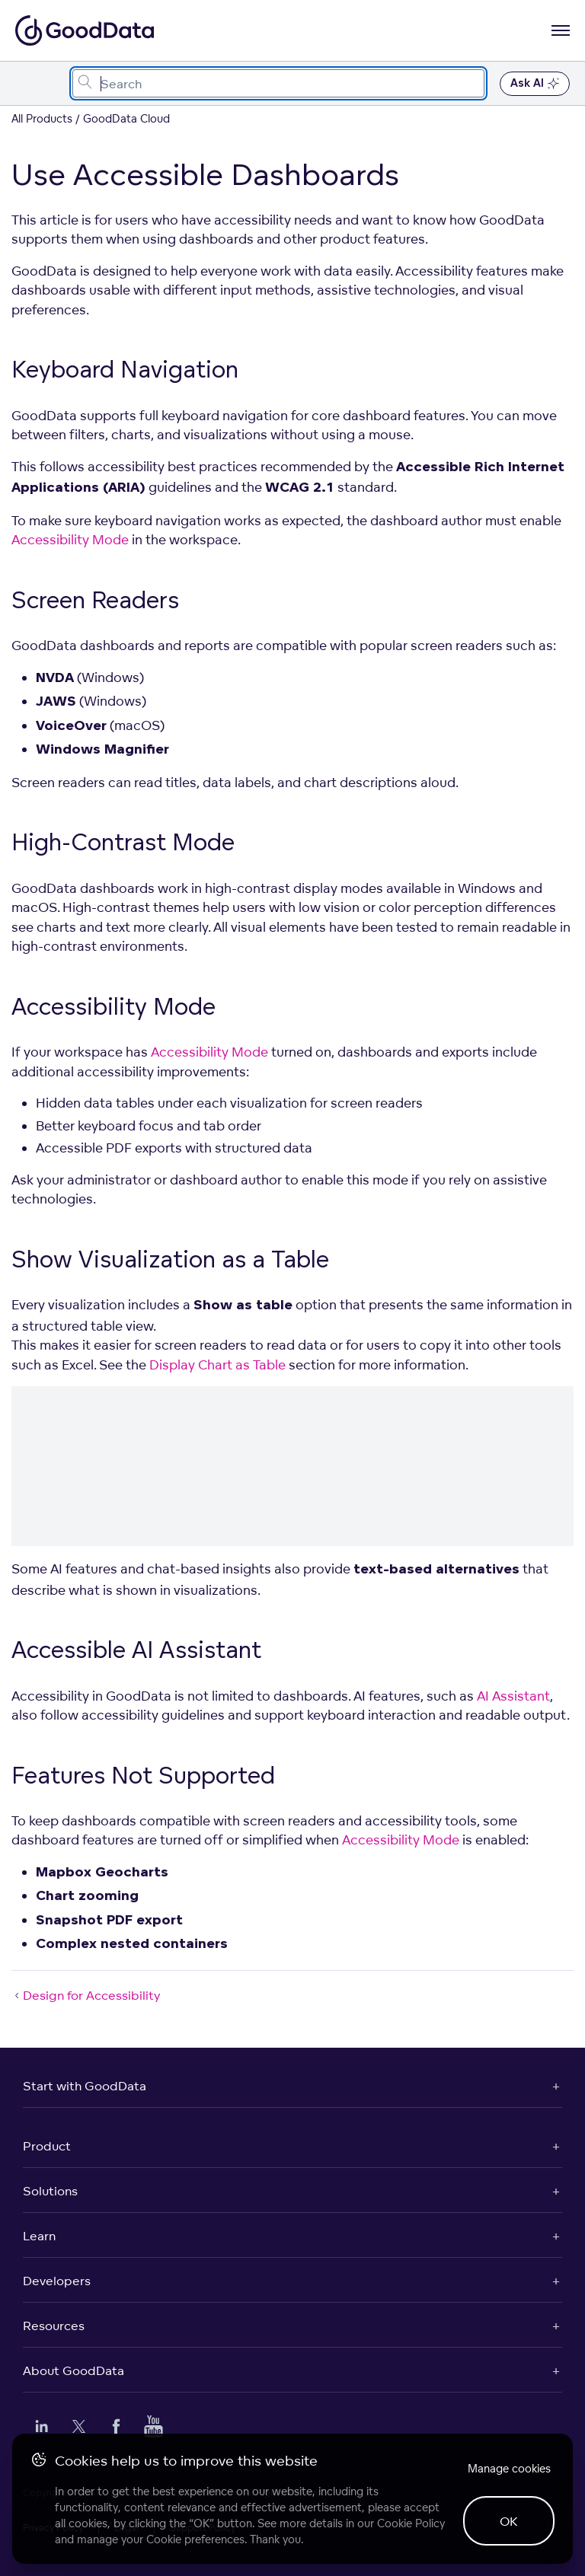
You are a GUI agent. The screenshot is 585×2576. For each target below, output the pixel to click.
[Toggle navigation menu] (29, 83)
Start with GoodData (84, 2085)
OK (509, 2521)
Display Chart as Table (217, 1364)
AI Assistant (513, 1696)
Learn (39, 2235)
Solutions (50, 2190)
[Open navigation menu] (560, 30)
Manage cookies (509, 2468)
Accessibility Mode (70, 539)
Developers (57, 2280)
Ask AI (534, 84)
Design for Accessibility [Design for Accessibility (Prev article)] (85, 1995)
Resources (54, 2325)
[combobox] (278, 83)
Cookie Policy (411, 2523)
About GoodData (73, 2370)
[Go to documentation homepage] (84, 30)
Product (47, 2146)
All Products (41, 118)
